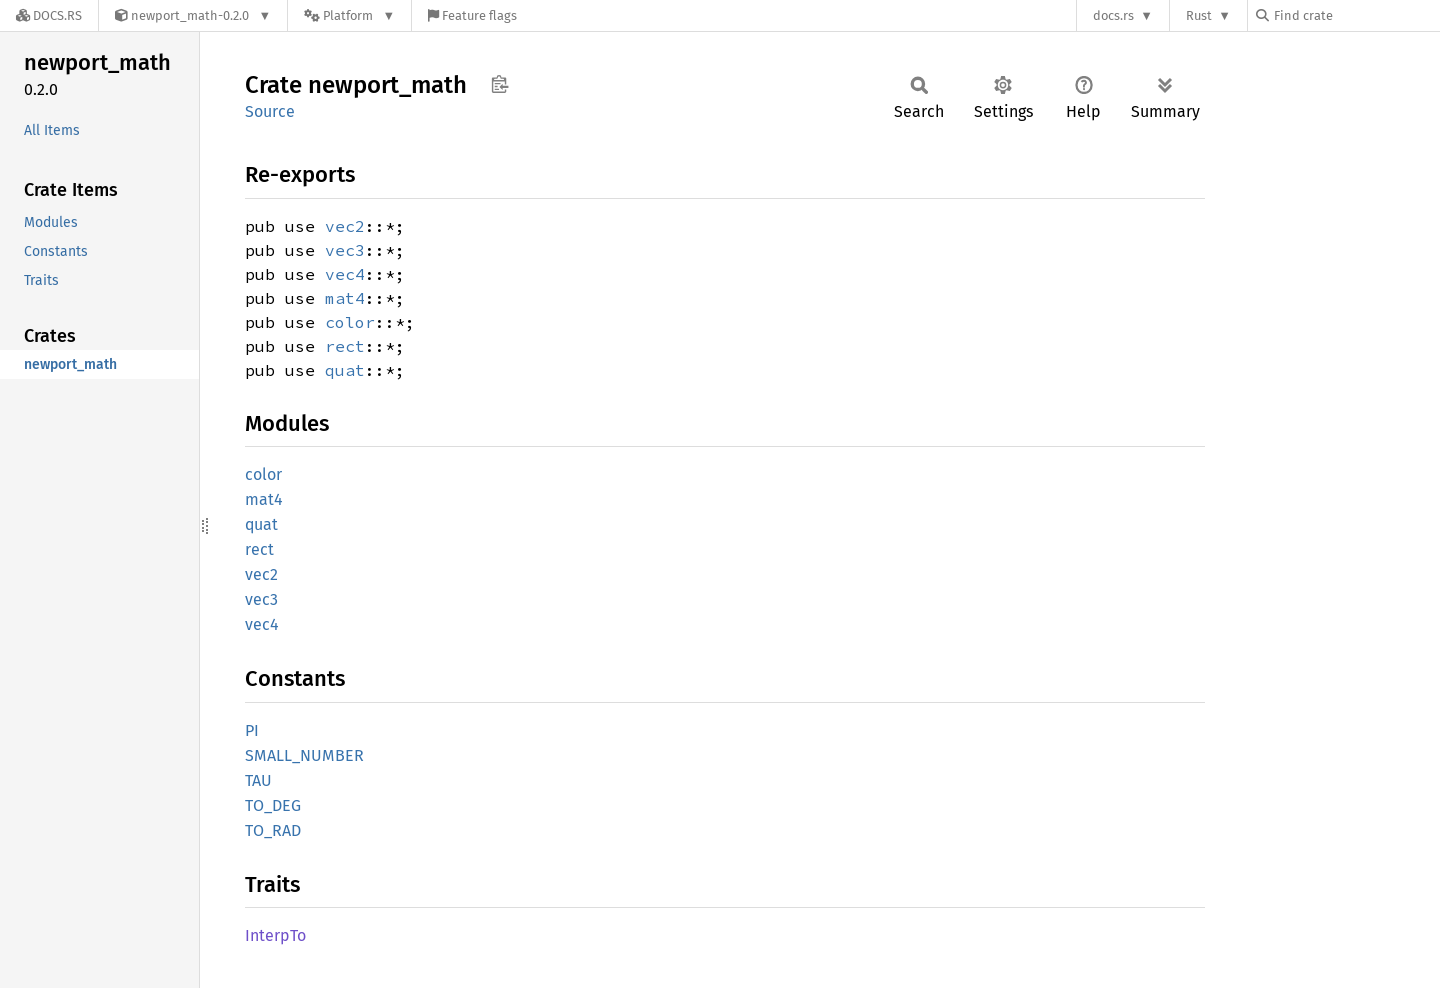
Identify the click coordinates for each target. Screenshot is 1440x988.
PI (252, 730)
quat (345, 370)
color (350, 322)
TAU (258, 780)
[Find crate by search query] (1356, 15)
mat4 (345, 298)
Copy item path (499, 84)
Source (270, 111)
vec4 (345, 274)
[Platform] (349, 15)
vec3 (345, 250)
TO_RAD (273, 830)
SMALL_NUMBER (304, 755)
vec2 (345, 226)
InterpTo (275, 935)
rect (345, 346)
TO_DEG (273, 805)
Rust (1199, 15)
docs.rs (1113, 15)
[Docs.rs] (49, 15)
